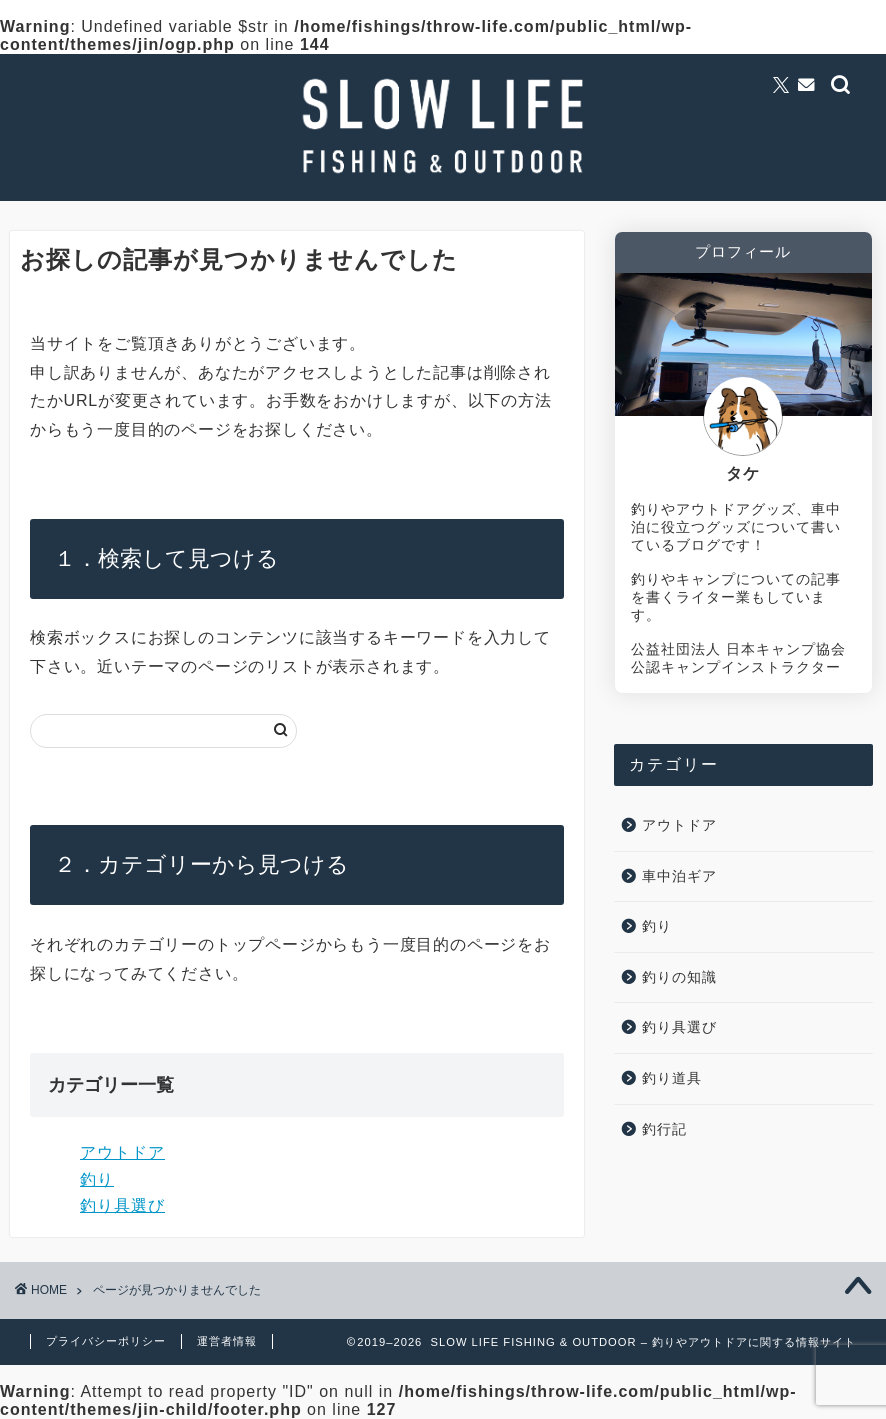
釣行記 (664, 1129)
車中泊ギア (679, 876)
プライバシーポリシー (106, 1341)
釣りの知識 (679, 977)
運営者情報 (227, 1341)
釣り (97, 1179)
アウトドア (122, 1152)
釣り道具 (672, 1078)
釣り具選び (122, 1205)
